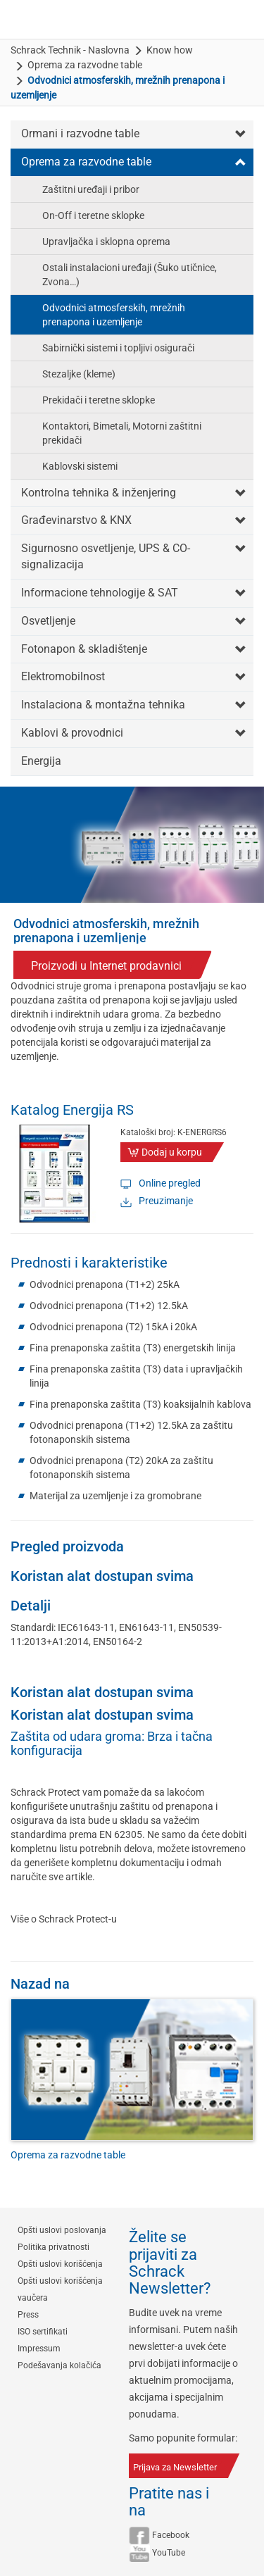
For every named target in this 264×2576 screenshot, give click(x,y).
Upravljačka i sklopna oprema (106, 241)
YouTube (168, 2553)
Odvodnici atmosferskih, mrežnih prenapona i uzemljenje (113, 314)
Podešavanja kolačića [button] (59, 2365)
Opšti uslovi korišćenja (60, 2264)
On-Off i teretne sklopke (93, 215)
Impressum (39, 2348)
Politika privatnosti (53, 2247)
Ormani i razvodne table (80, 133)
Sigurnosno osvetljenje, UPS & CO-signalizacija (105, 556)
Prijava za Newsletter (175, 2467)
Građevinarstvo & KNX (76, 520)
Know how (169, 50)
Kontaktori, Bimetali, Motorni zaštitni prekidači (121, 433)
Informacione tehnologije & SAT (99, 592)
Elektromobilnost (63, 676)
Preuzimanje (166, 1200)
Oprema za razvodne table (84, 64)
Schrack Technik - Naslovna (70, 50)
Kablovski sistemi (80, 466)
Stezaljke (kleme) (78, 374)
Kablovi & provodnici (72, 732)
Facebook (170, 2535)
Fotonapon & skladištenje (84, 649)
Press (28, 2315)
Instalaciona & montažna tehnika (103, 704)
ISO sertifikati (43, 2332)
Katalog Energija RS (72, 1110)
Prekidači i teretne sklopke (98, 400)
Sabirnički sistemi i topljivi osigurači (118, 348)
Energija (41, 761)
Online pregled (170, 1183)
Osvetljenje (48, 620)
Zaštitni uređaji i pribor (90, 189)
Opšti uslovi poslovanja (62, 2230)
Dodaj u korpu (172, 1152)
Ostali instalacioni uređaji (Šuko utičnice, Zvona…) (129, 274)
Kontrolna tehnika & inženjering (98, 492)
